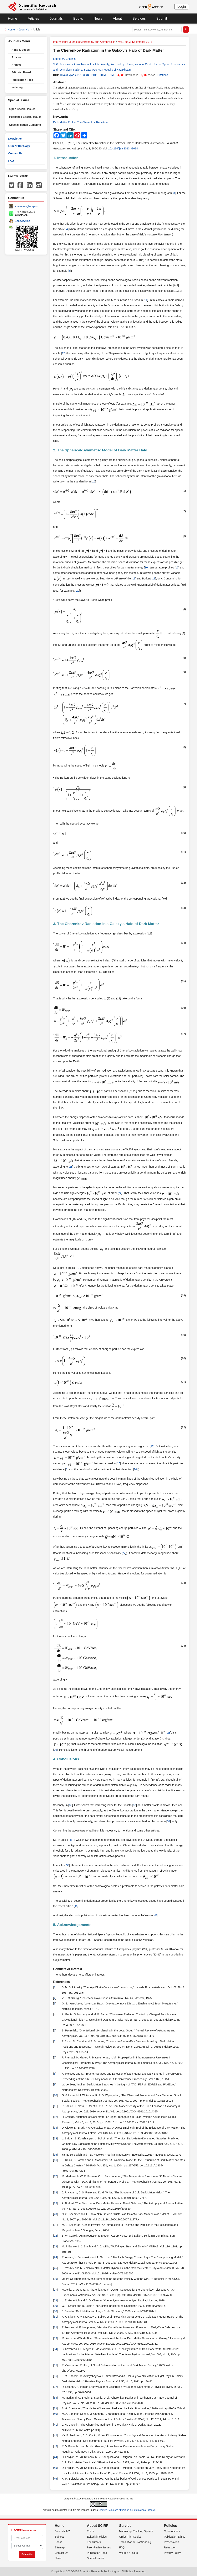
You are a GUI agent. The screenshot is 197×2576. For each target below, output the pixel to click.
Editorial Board (21, 72)
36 (70, 1805)
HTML (103, 75)
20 (77, 590)
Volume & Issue (128, 2552)
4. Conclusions (66, 1759)
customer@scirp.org (27, 206)
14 (55, 2138)
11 (145, 300)
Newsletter (15, 138)
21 (55, 2224)
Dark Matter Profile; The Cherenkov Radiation (80, 122)
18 (133, 578)
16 (146, 567)
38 (71, 1839)
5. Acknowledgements (72, 1925)
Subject (59, 2536)
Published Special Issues (25, 116)
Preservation (171, 2542)
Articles (33, 18)
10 (55, 2095)
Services (139, 18)
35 (55, 2365)
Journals (56, 18)
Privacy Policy (172, 2552)
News (97, 18)
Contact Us (15, 153)
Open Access (172, 2531)
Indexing (17, 87)
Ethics (90, 2531)
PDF (94, 75)
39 (67, 1865)
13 (55, 2127)
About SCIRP (98, 2526)
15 (93, 481)
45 (55, 2467)
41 (155, 1915)
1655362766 (22, 220)
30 (134, 1805)
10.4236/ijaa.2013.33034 (74, 75)
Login (181, 6)
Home (12, 18)
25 (118, 1463)
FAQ (11, 160)
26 (135, 1469)
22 (55, 2235)
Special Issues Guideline (25, 124)
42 (55, 2435)
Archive (16, 64)
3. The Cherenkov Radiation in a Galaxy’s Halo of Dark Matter (106, 924)
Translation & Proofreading (135, 2542)
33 (55, 2338)
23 (70, 1166)
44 (55, 2457)
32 (55, 2327)
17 (177, 567)
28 (168, 1732)
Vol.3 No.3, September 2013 (135, 41)
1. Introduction (65, 158)
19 (153, 578)
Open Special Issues (22, 108)
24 (120, 1193)
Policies (170, 2526)
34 (55, 2349)
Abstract (59, 82)
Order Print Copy (19, 146)
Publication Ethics (174, 2536)
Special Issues (95, 2558)
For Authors (94, 2542)
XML (112, 75)
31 (55, 2316)
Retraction (170, 2547)
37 (168, 1821)
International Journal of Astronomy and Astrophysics (84, 41)
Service (125, 2526)
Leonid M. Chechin (64, 58)
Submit (161, 18)
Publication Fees (22, 79)
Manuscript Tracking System (136, 2531)
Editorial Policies (97, 2536)
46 (55, 2478)
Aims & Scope (21, 49)
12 (63, 353)
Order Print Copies (130, 2536)
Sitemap (60, 2547)
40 (76, 1906)
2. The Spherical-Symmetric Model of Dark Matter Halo (100, 450)
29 (55, 1749)
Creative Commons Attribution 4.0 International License (126, 2510)
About (117, 18)
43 (55, 2446)
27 (123, 1553)
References (61, 1981)
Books (78, 18)
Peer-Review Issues (99, 2547)
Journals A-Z (62, 2531)
